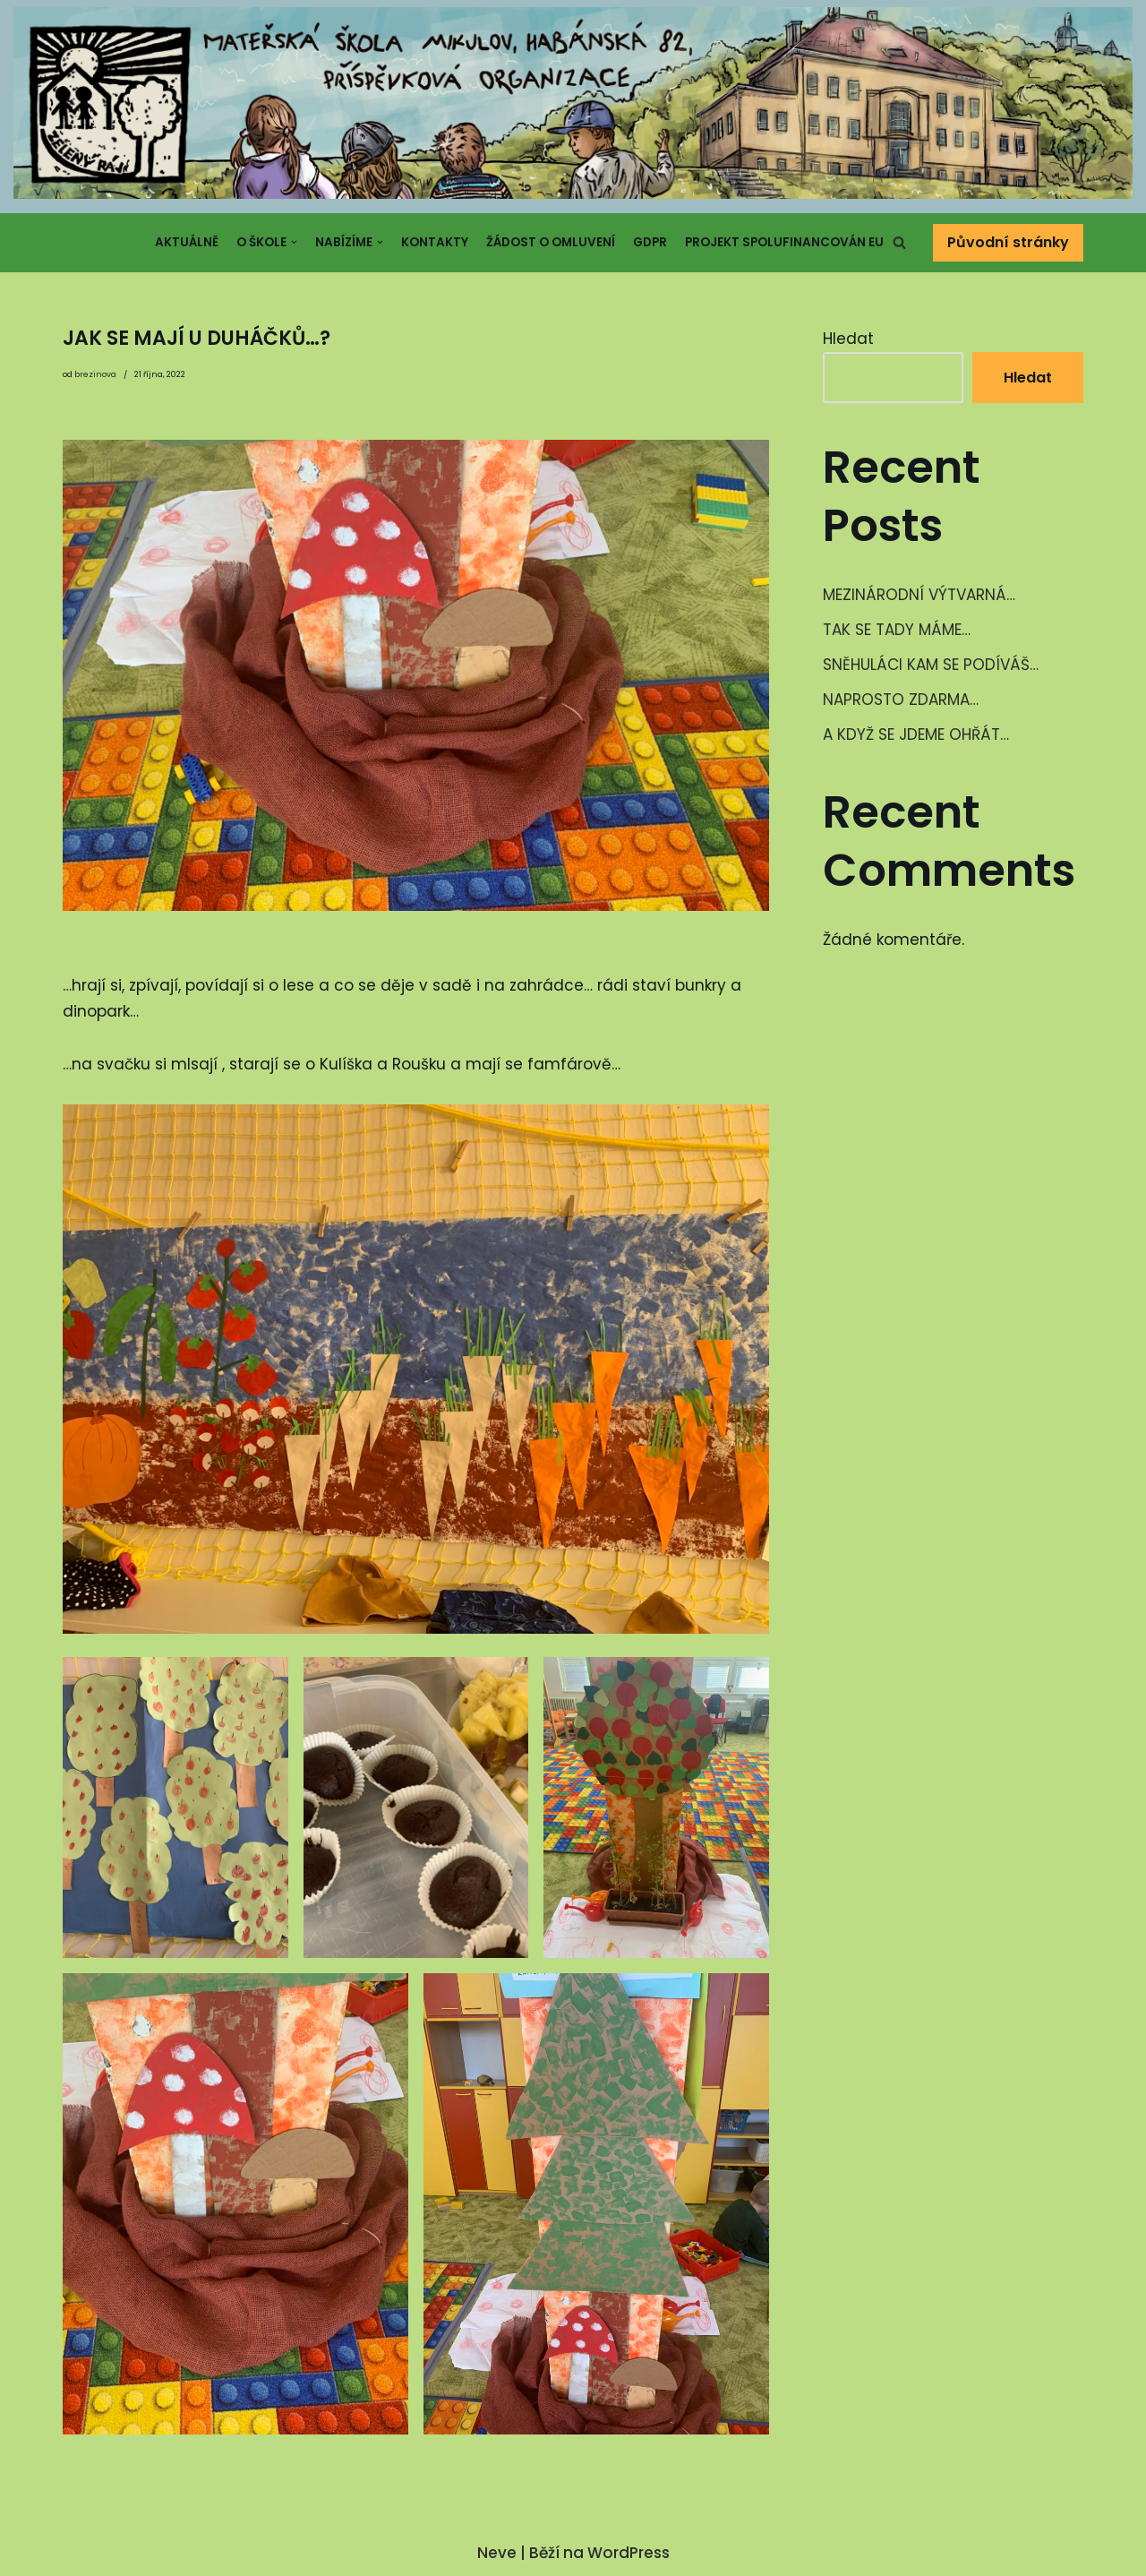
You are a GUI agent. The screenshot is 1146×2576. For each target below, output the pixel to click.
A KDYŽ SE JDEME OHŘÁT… (916, 734)
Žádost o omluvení (550, 242)
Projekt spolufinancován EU (784, 242)
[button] (899, 242)
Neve (497, 2552)
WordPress (628, 2552)
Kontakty (434, 242)
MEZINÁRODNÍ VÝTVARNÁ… (919, 594)
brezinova (95, 374)
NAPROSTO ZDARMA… (901, 699)
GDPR (650, 242)
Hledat (848, 338)
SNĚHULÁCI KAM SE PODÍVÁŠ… (931, 664)
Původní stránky (1008, 242)
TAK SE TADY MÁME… (897, 629)
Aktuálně (186, 242)
